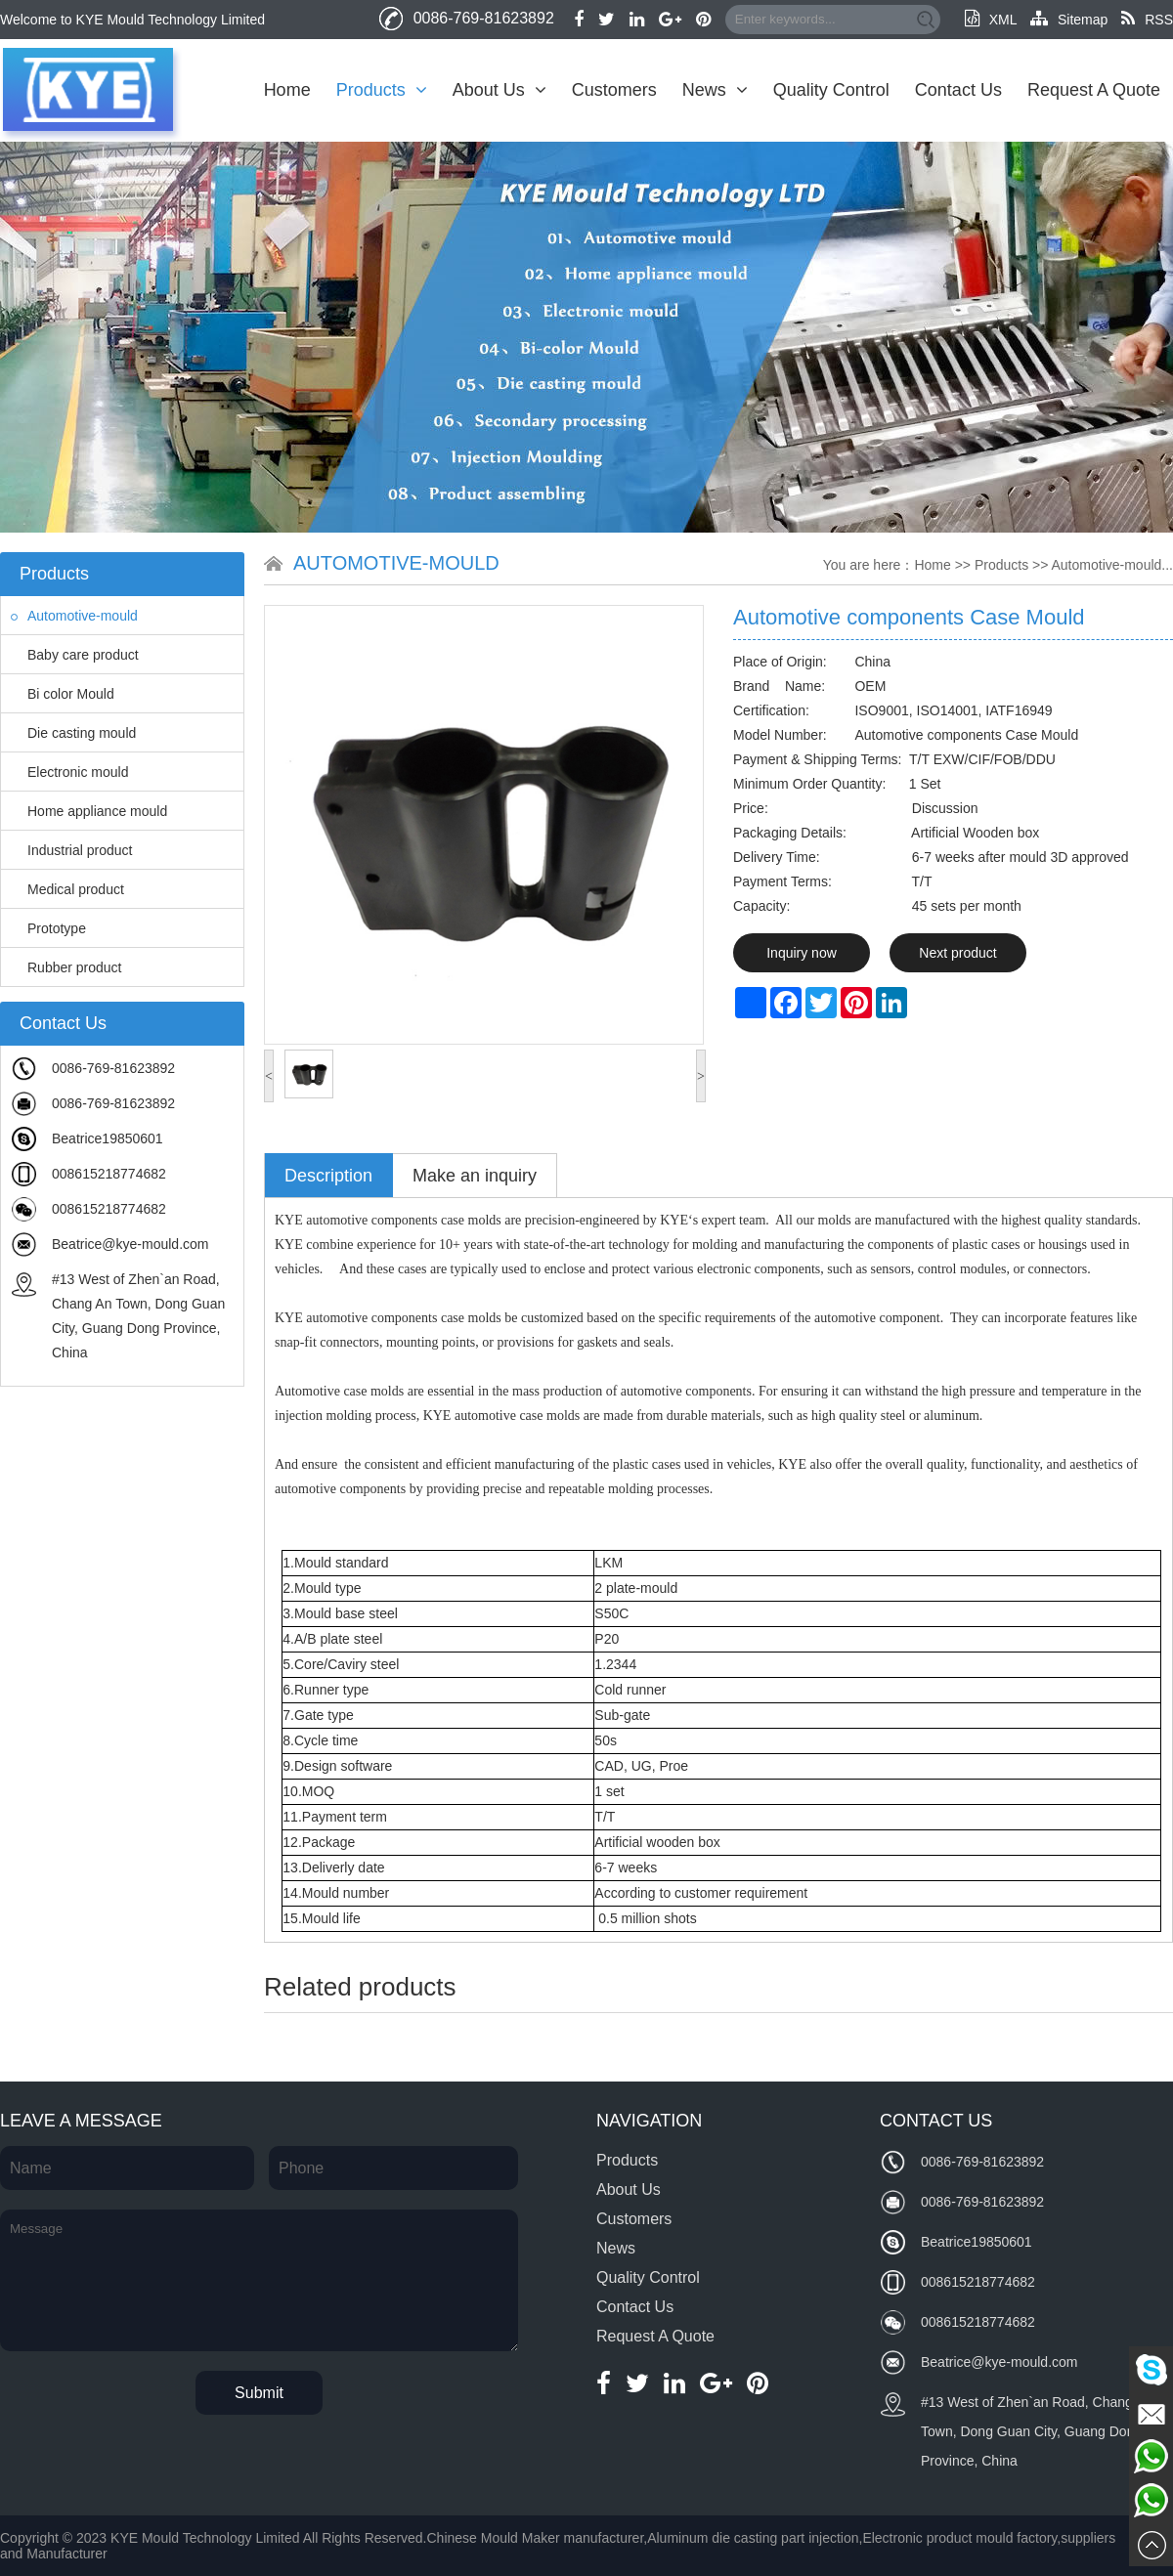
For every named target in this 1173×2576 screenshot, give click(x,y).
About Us (499, 90)
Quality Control (831, 90)
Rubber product (66, 967)
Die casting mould (73, 733)
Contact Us (958, 90)
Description (328, 1175)
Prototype (48, 928)
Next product (957, 953)
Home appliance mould (89, 811)
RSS (1147, 19)
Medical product (67, 889)
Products (381, 90)
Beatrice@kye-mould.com (130, 1244)
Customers (614, 90)
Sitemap (1069, 19)
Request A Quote (1093, 90)
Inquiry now (801, 953)
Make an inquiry (475, 1175)
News (715, 90)
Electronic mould (70, 772)
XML (991, 19)
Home (287, 90)
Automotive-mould (74, 615)
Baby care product (75, 655)
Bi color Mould (62, 694)
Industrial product (71, 850)
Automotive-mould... (1113, 565)
